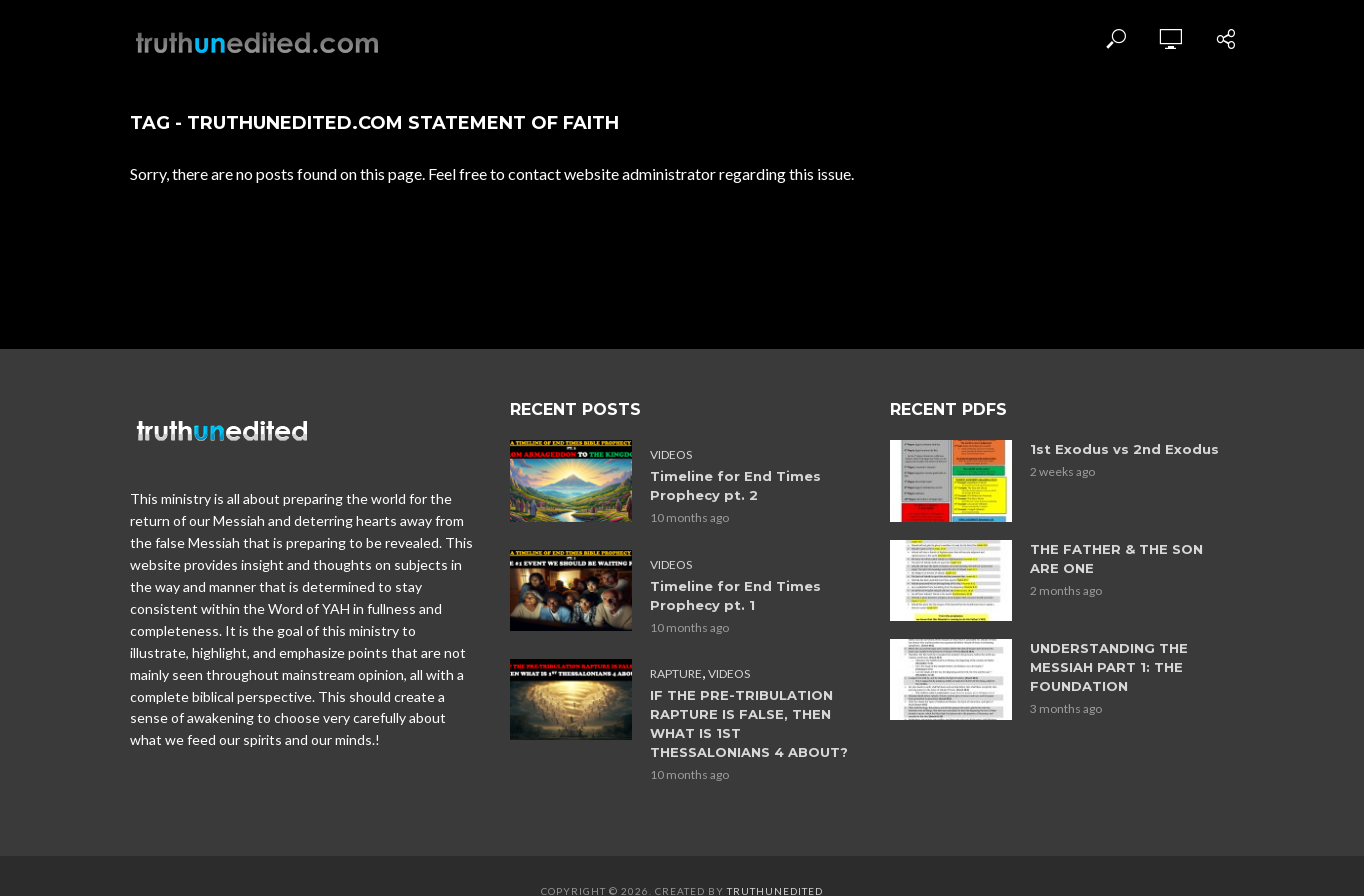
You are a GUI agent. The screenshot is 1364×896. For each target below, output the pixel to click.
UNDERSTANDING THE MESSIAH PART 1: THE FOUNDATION (1109, 667)
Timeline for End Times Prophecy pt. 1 (735, 594)
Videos (671, 454)
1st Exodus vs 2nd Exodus (1124, 449)
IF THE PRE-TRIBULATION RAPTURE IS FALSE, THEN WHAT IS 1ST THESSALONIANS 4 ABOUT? (749, 722)
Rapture (676, 672)
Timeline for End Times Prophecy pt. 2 (735, 485)
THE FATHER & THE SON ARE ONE (1116, 558)
